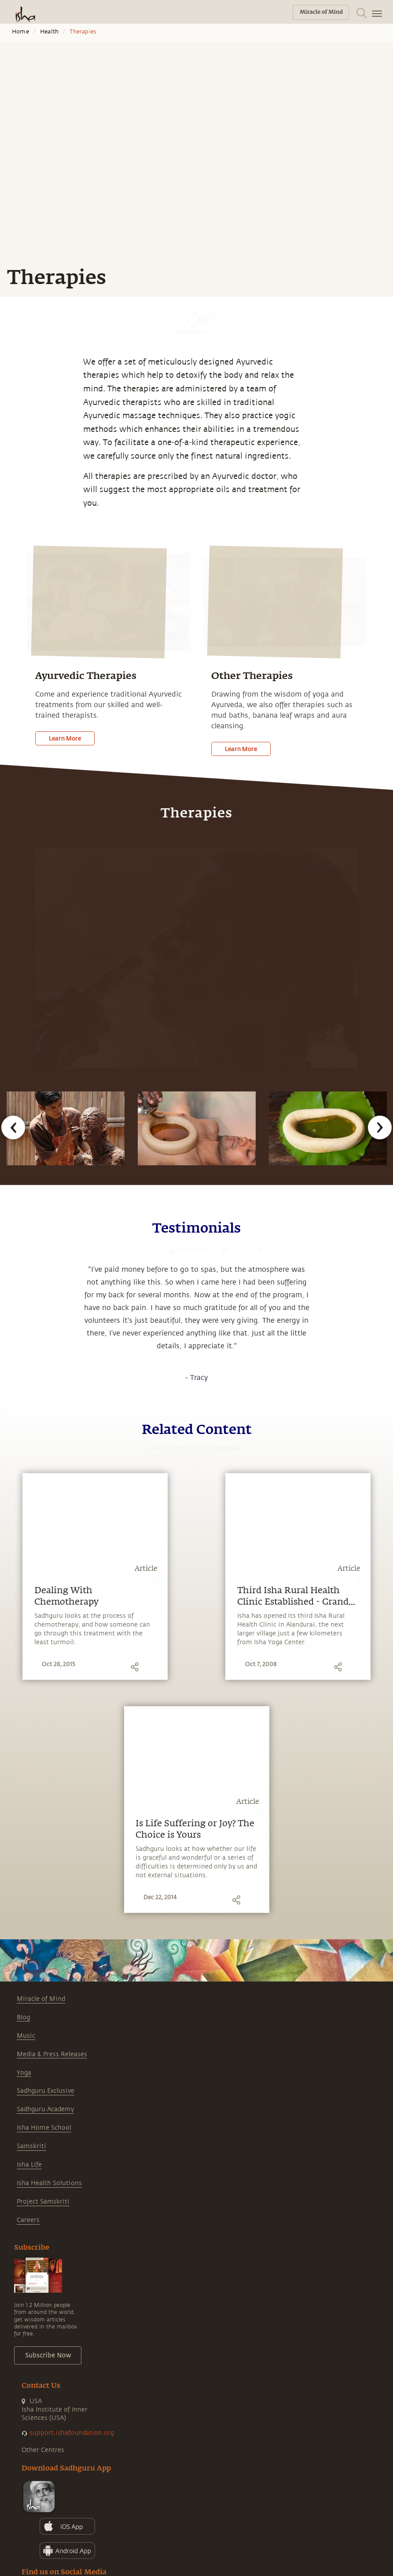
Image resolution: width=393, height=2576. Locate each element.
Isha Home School (44, 2127)
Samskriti (31, 2146)
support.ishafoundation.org (71, 2433)
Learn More (65, 738)
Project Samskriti (43, 2201)
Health (49, 32)
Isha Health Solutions (49, 2183)
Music (26, 2035)
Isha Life (29, 2164)
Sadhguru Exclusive (45, 2090)
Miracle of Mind (41, 1999)
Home (20, 32)
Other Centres (43, 2450)
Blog (23, 2017)
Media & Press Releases (52, 2054)
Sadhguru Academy (45, 2109)
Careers (28, 2220)
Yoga (24, 2072)
